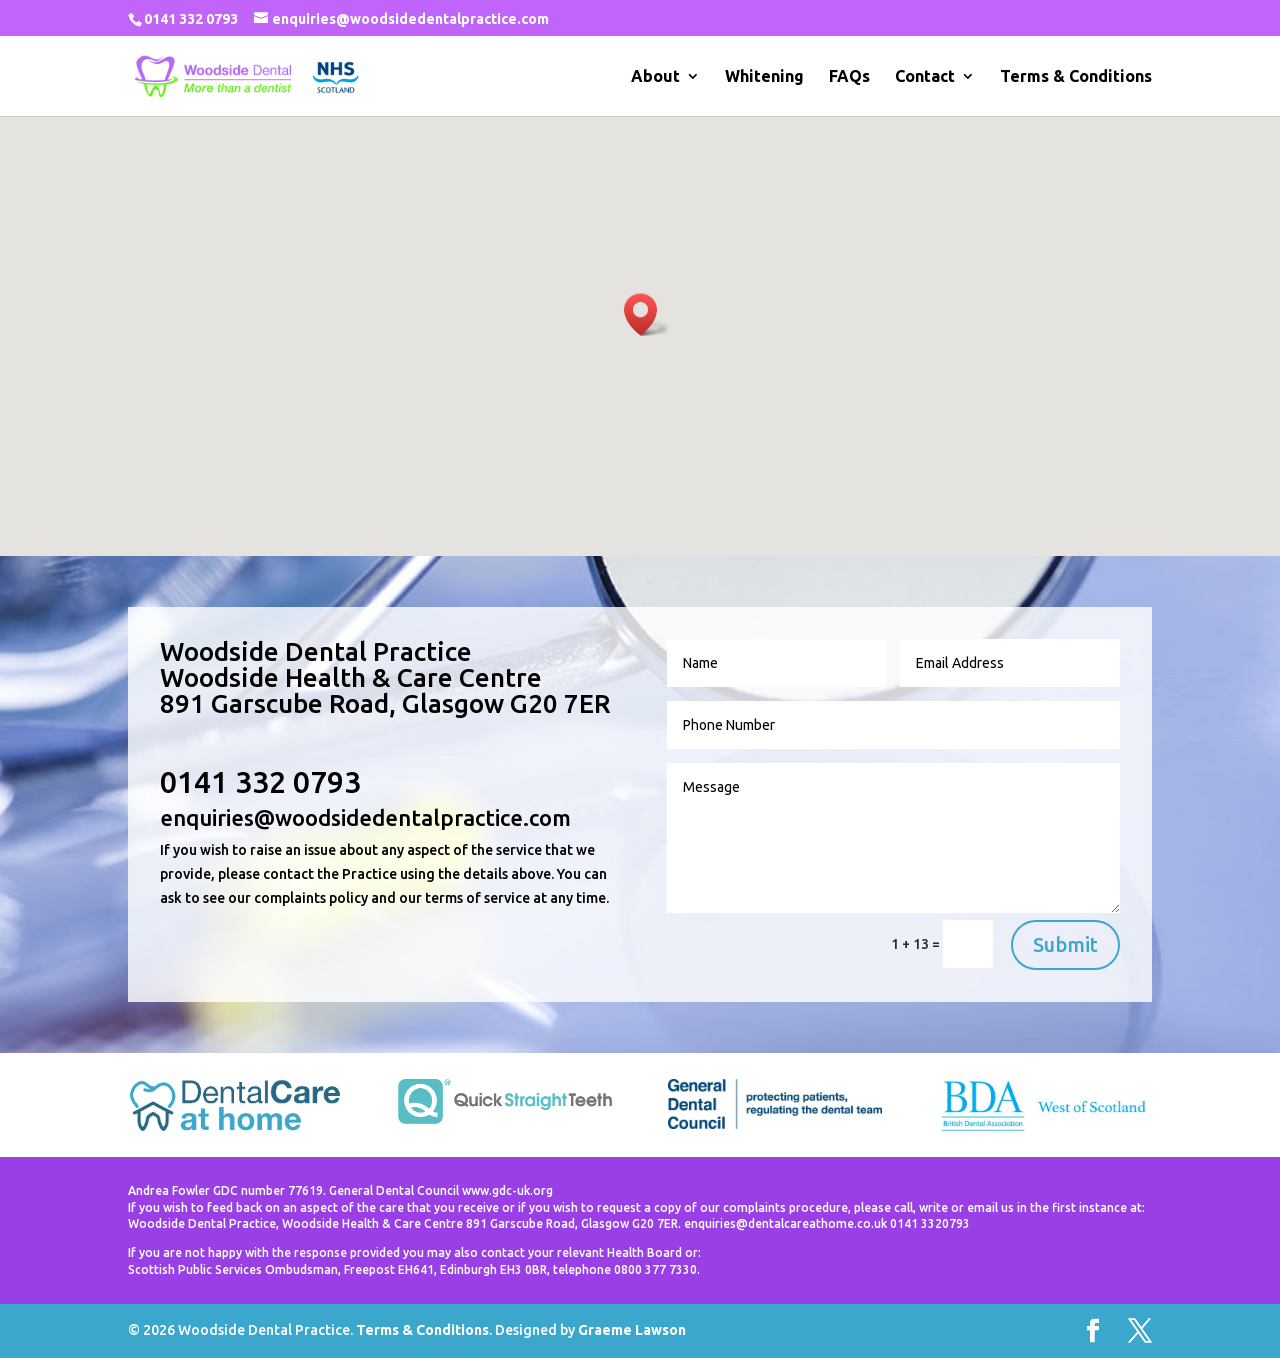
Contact (925, 77)
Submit (1065, 944)
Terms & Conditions (1076, 77)
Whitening (764, 77)
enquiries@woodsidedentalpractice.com (365, 817)
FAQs (849, 77)
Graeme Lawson (632, 1330)
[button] (647, 314)
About (655, 77)
